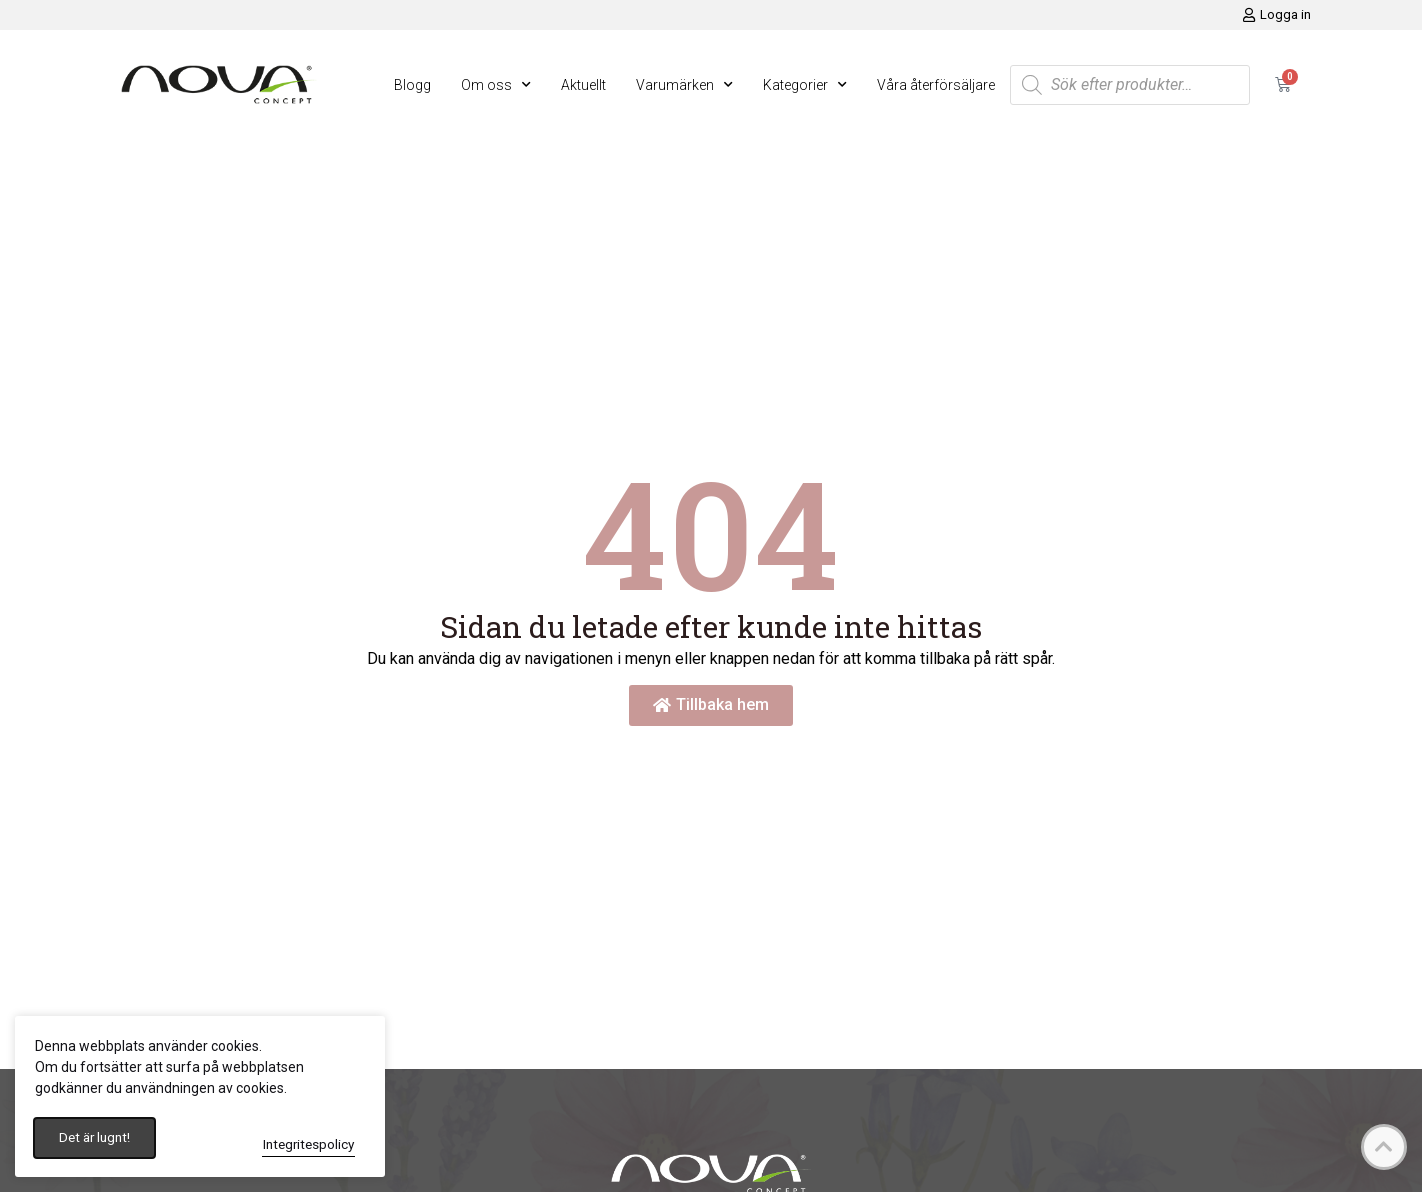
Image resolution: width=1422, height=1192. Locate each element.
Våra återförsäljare (936, 85)
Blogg (412, 85)
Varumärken (684, 85)
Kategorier (805, 85)
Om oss (496, 85)
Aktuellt (583, 85)
